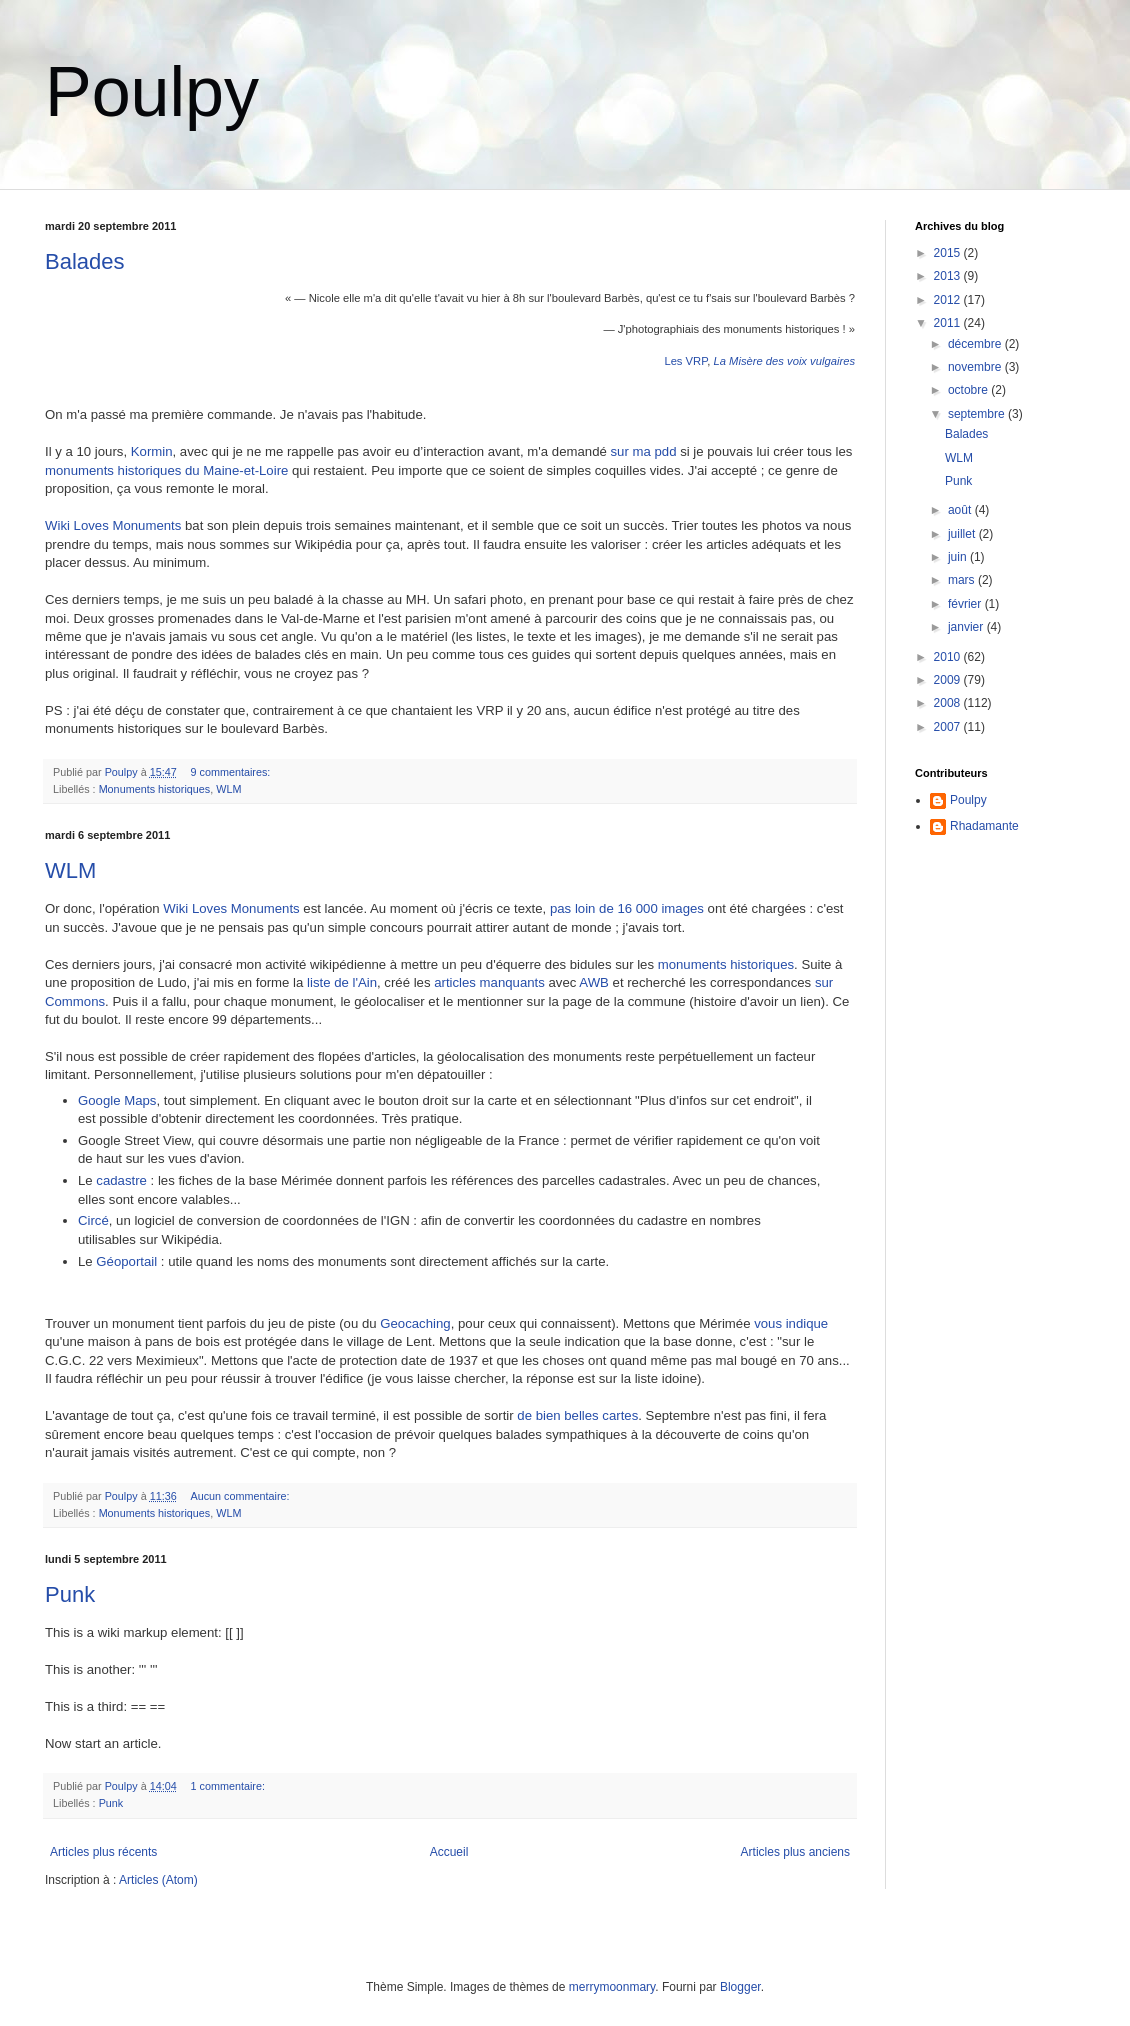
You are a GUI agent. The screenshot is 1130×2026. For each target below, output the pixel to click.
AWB (594, 982)
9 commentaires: (231, 772)
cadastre (121, 1180)
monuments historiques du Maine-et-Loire (166, 470)
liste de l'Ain (342, 982)
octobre (969, 390)
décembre (976, 344)
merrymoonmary (612, 1987)
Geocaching (415, 1323)
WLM (228, 789)
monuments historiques (726, 964)
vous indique (791, 1323)
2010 (949, 657)
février (966, 604)
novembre (976, 367)
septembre (978, 414)
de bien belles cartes (577, 1415)
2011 (949, 323)
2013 (949, 276)
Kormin (152, 451)
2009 (949, 680)
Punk (70, 1594)
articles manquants (489, 982)
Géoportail (126, 1261)
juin (959, 557)
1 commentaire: (228, 1786)
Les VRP (685, 361)
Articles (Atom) (158, 1880)
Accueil (449, 1852)
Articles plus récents (103, 1852)
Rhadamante (984, 826)
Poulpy (152, 92)
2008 (949, 703)
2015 (949, 253)
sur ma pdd (644, 451)
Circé (93, 1220)
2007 (949, 727)
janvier (967, 627)
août (961, 510)
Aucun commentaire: (241, 1496)
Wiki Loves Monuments (113, 525)
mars (963, 580)
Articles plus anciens (795, 1852)
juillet (963, 534)
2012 (949, 300)
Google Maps (117, 1100)
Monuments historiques (155, 789)
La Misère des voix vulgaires (784, 361)
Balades (85, 261)
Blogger (740, 1987)
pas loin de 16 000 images (627, 908)
